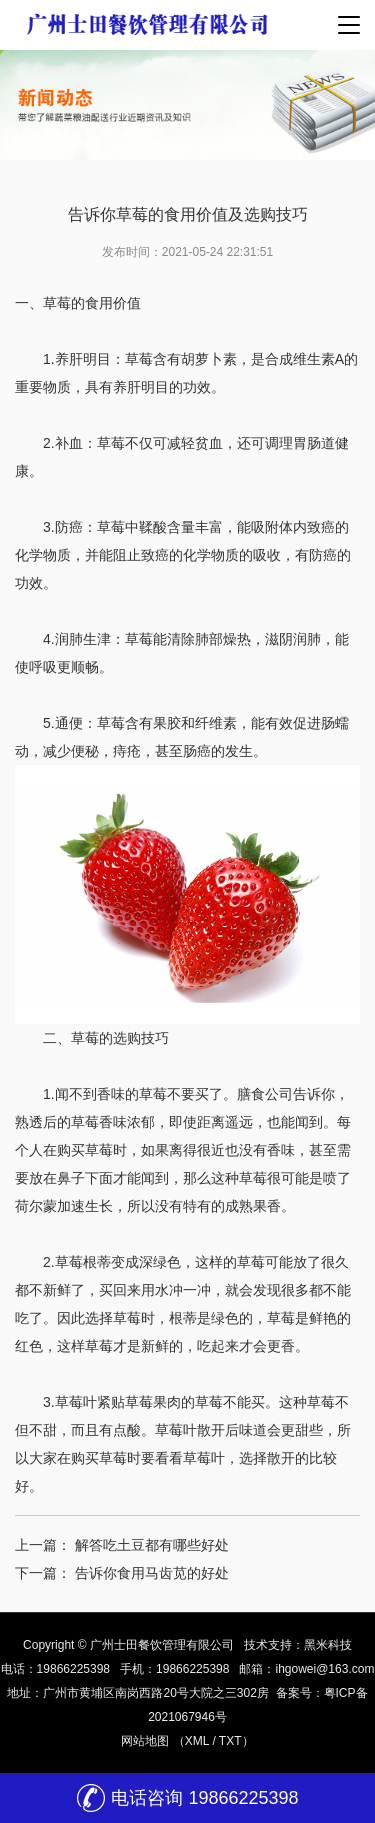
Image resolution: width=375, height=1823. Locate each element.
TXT (230, 1741)
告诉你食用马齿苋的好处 (152, 1573)
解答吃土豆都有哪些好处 (152, 1545)
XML (197, 1741)
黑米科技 (328, 1645)
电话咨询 (187, 1798)
